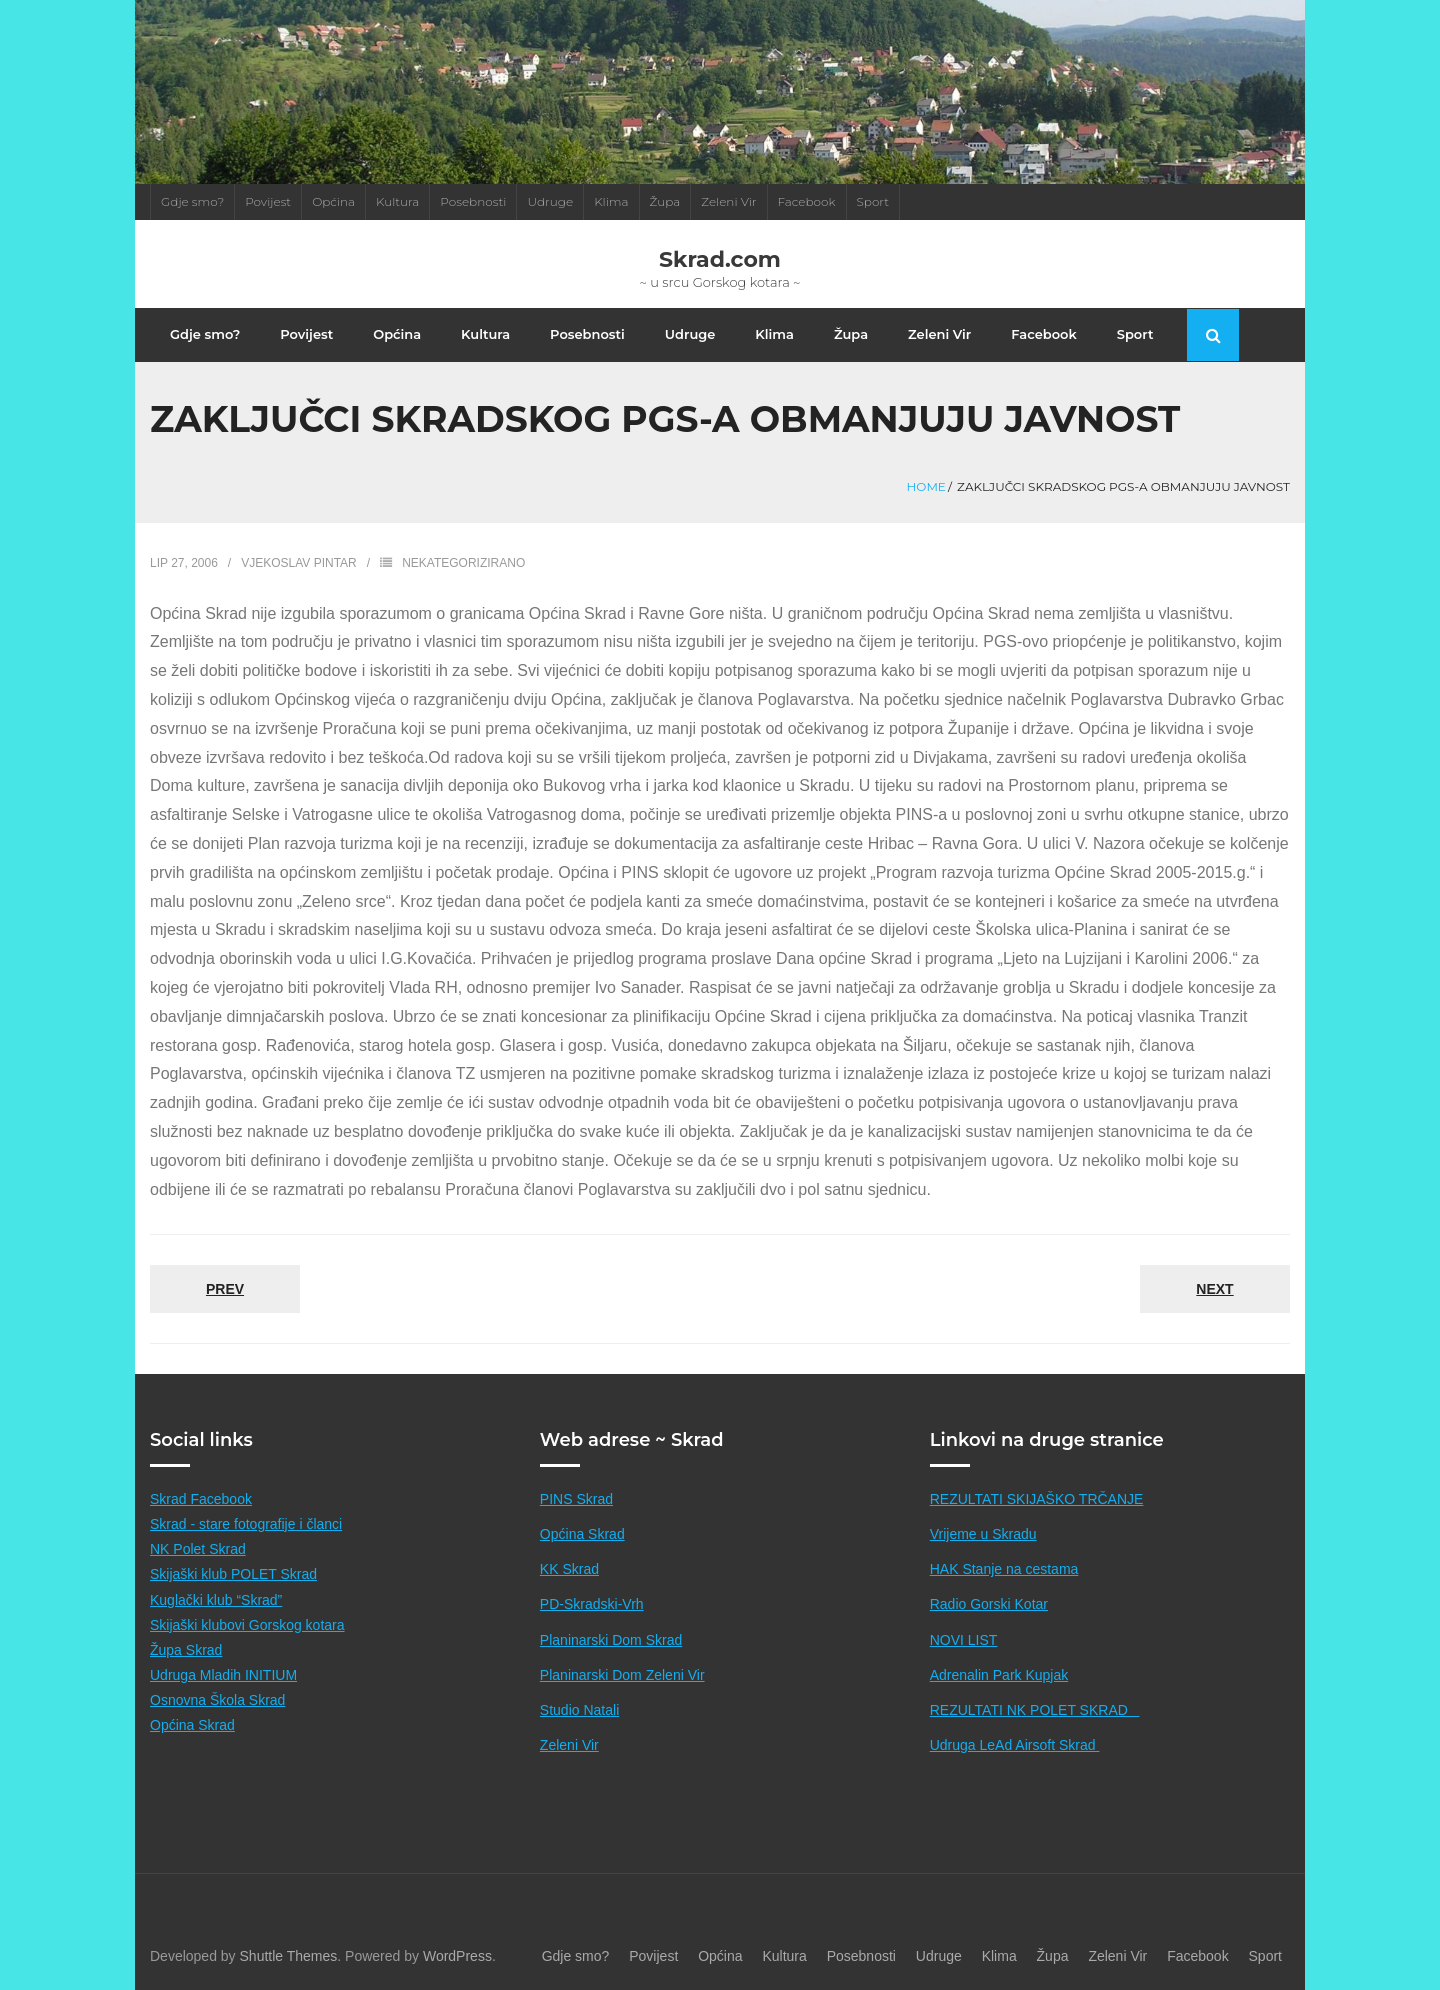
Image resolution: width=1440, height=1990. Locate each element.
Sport (873, 201)
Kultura (397, 201)
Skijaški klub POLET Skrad (233, 1574)
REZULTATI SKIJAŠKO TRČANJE (1037, 1499)
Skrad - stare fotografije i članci (246, 1524)
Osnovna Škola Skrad (217, 1700)
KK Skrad (569, 1569)
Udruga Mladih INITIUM (223, 1675)
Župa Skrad (186, 1650)
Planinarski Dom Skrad (611, 1640)
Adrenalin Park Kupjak (999, 1675)
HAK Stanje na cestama (1004, 1569)
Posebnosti (473, 201)
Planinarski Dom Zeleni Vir (622, 1675)
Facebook (807, 201)
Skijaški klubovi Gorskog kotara (247, 1625)
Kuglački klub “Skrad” (216, 1600)
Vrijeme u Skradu (983, 1534)
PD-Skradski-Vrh (592, 1604)
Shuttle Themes (289, 1956)
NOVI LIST (964, 1640)
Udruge (550, 201)
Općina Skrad (192, 1725)
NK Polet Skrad (198, 1549)
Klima (611, 201)
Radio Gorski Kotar (989, 1604)
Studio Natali (579, 1710)
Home (926, 486)
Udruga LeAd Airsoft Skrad (1015, 1745)
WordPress (457, 1956)
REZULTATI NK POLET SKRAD (1035, 1710)
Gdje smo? (192, 201)
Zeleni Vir (728, 201)
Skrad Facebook (201, 1499)
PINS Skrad (576, 1499)
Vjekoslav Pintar (299, 563)
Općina (333, 201)
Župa (665, 201)
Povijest (268, 201)
